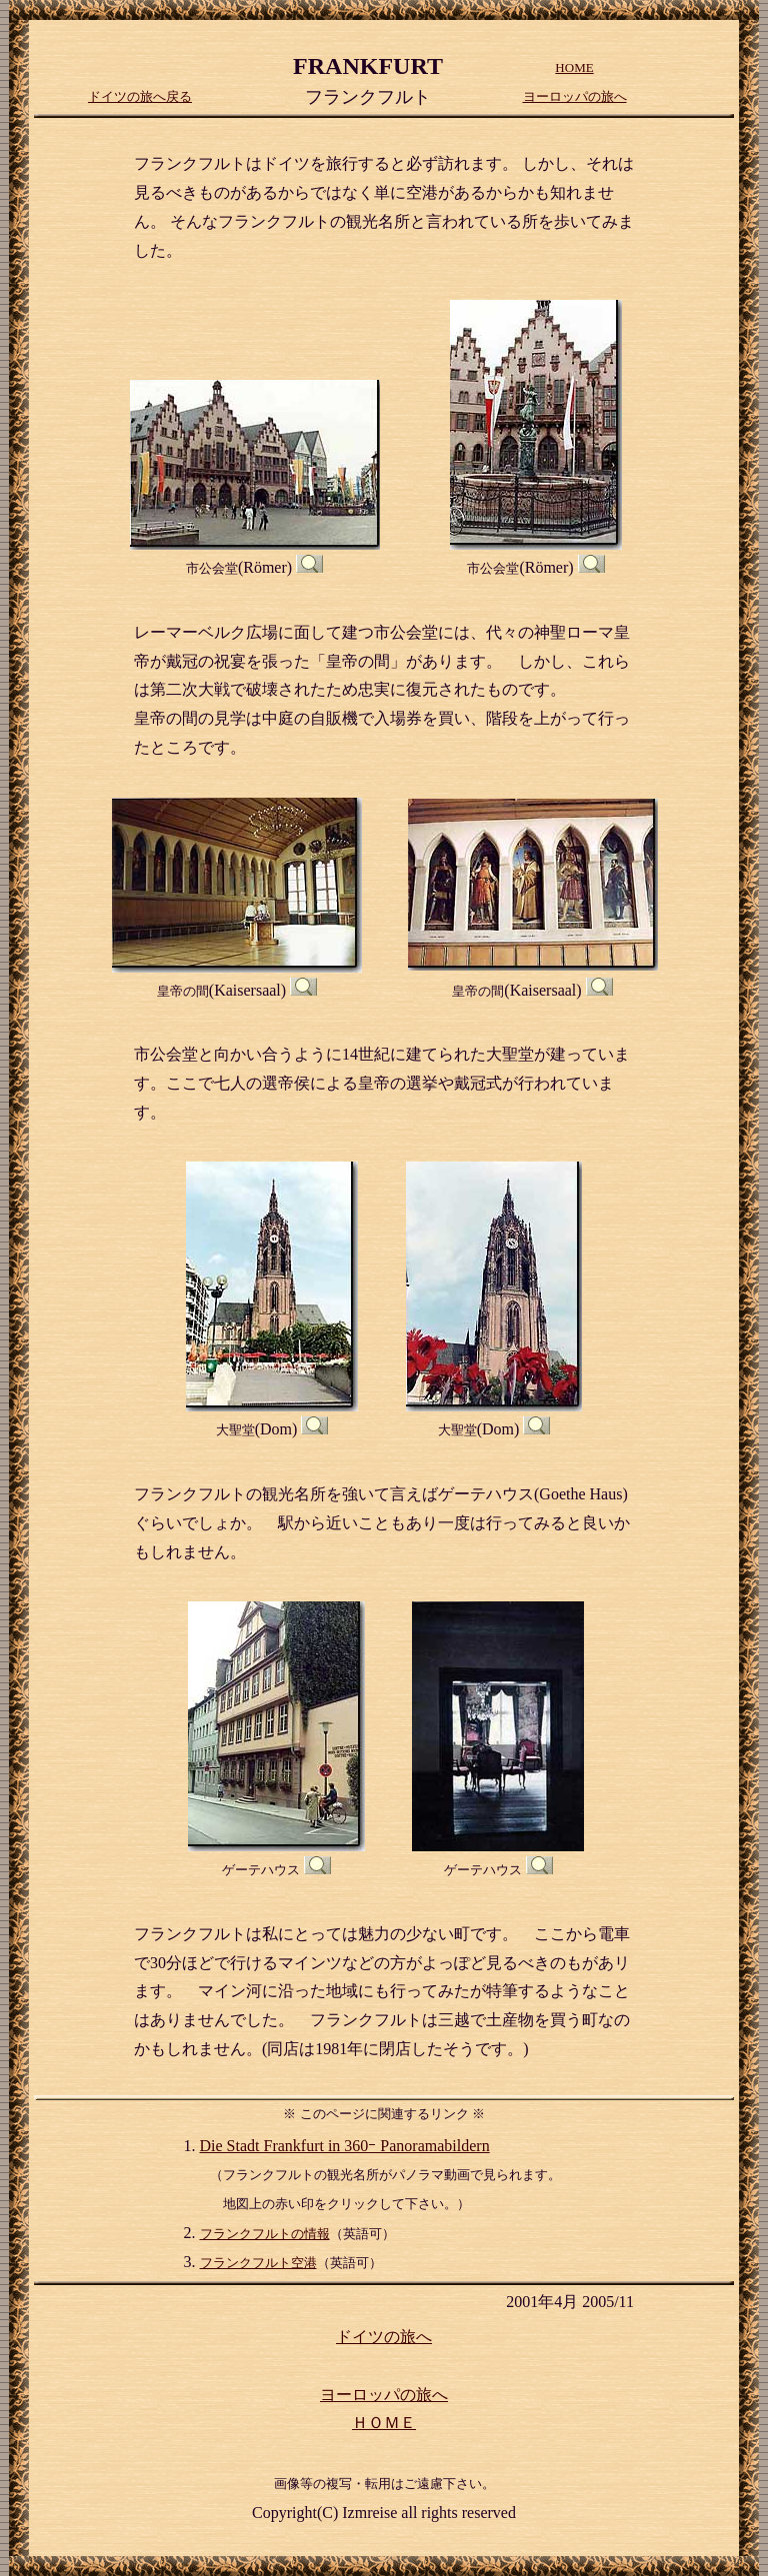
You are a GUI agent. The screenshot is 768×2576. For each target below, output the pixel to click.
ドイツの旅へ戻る (140, 96)
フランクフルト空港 (258, 2262)
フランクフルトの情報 (265, 2233)
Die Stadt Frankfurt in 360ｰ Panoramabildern (345, 2145)
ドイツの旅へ (384, 2336)
